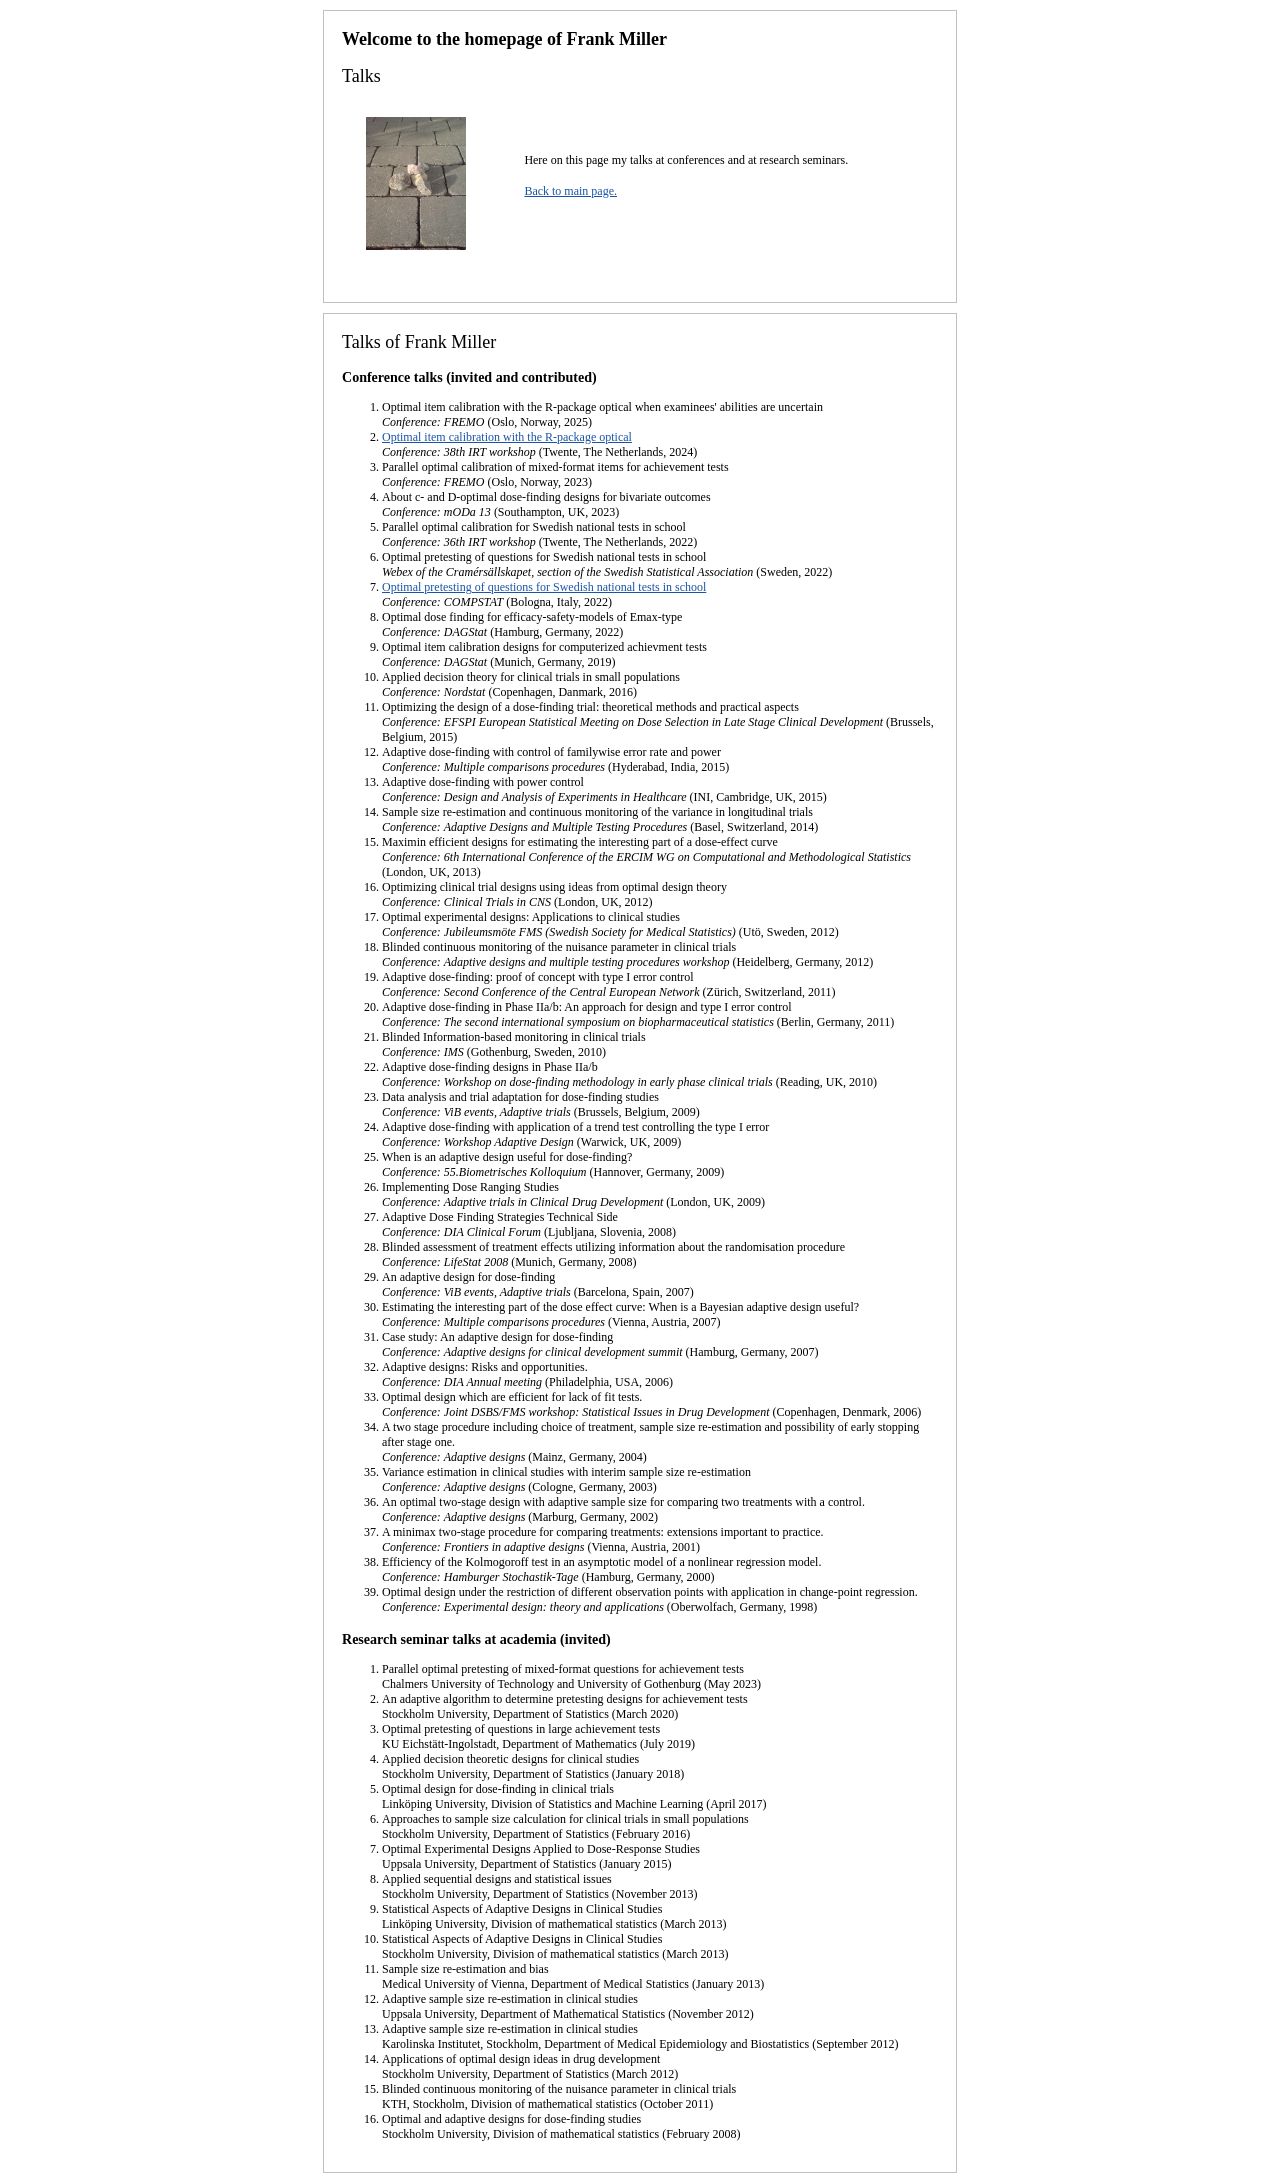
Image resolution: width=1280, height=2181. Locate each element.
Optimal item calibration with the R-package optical (507, 437)
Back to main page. (570, 191)
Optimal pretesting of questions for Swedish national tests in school (544, 587)
